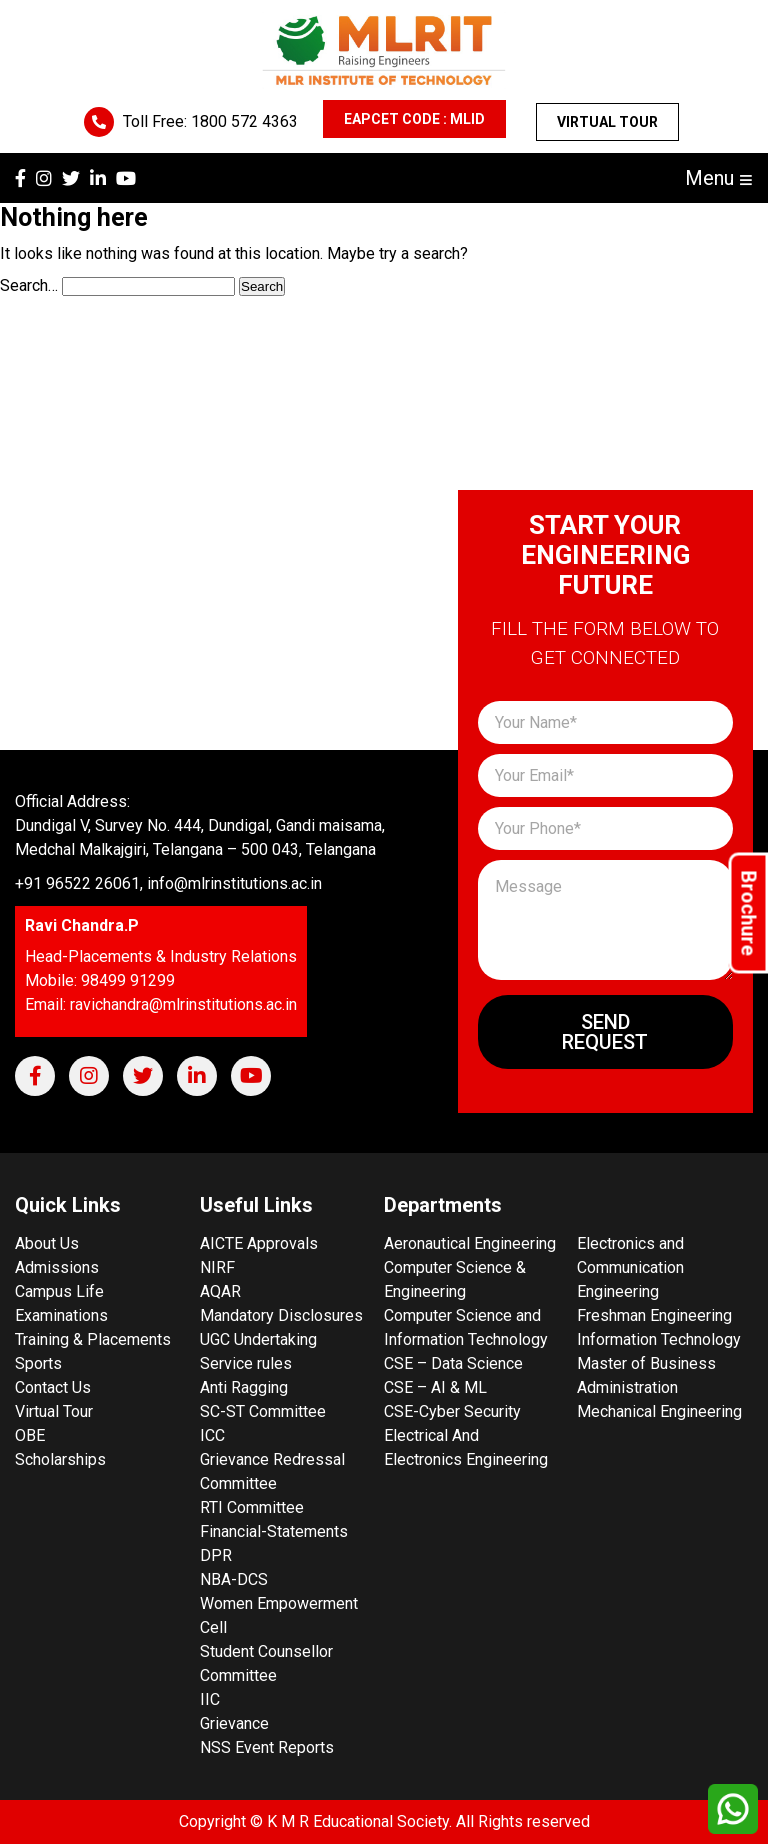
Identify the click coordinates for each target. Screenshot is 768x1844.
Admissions (57, 1267)
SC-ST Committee (263, 1411)
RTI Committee (252, 1507)
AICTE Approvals (259, 1243)
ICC (212, 1435)
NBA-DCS (234, 1579)
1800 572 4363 (244, 121)
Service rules (246, 1363)
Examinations (61, 1315)
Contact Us (53, 1387)
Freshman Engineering (654, 1315)
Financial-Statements (274, 1531)
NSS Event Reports (267, 1747)
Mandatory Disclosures (281, 1315)
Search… (29, 285)
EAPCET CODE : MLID (414, 119)
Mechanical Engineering (659, 1411)
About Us (47, 1243)
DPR (216, 1555)
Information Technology (659, 1339)
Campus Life (59, 1291)
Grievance (234, 1723)
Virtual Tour (607, 122)
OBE (30, 1435)
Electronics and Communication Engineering (630, 1267)
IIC (210, 1699)
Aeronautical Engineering (470, 1243)
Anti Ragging (244, 1387)
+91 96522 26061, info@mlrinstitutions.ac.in (168, 883)
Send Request (605, 1032)
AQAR (220, 1291)
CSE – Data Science (453, 1363)
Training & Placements (93, 1339)
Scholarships (60, 1459)
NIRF (217, 1267)
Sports (38, 1363)
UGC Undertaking (258, 1339)
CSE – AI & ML (435, 1387)
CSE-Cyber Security (452, 1411)
